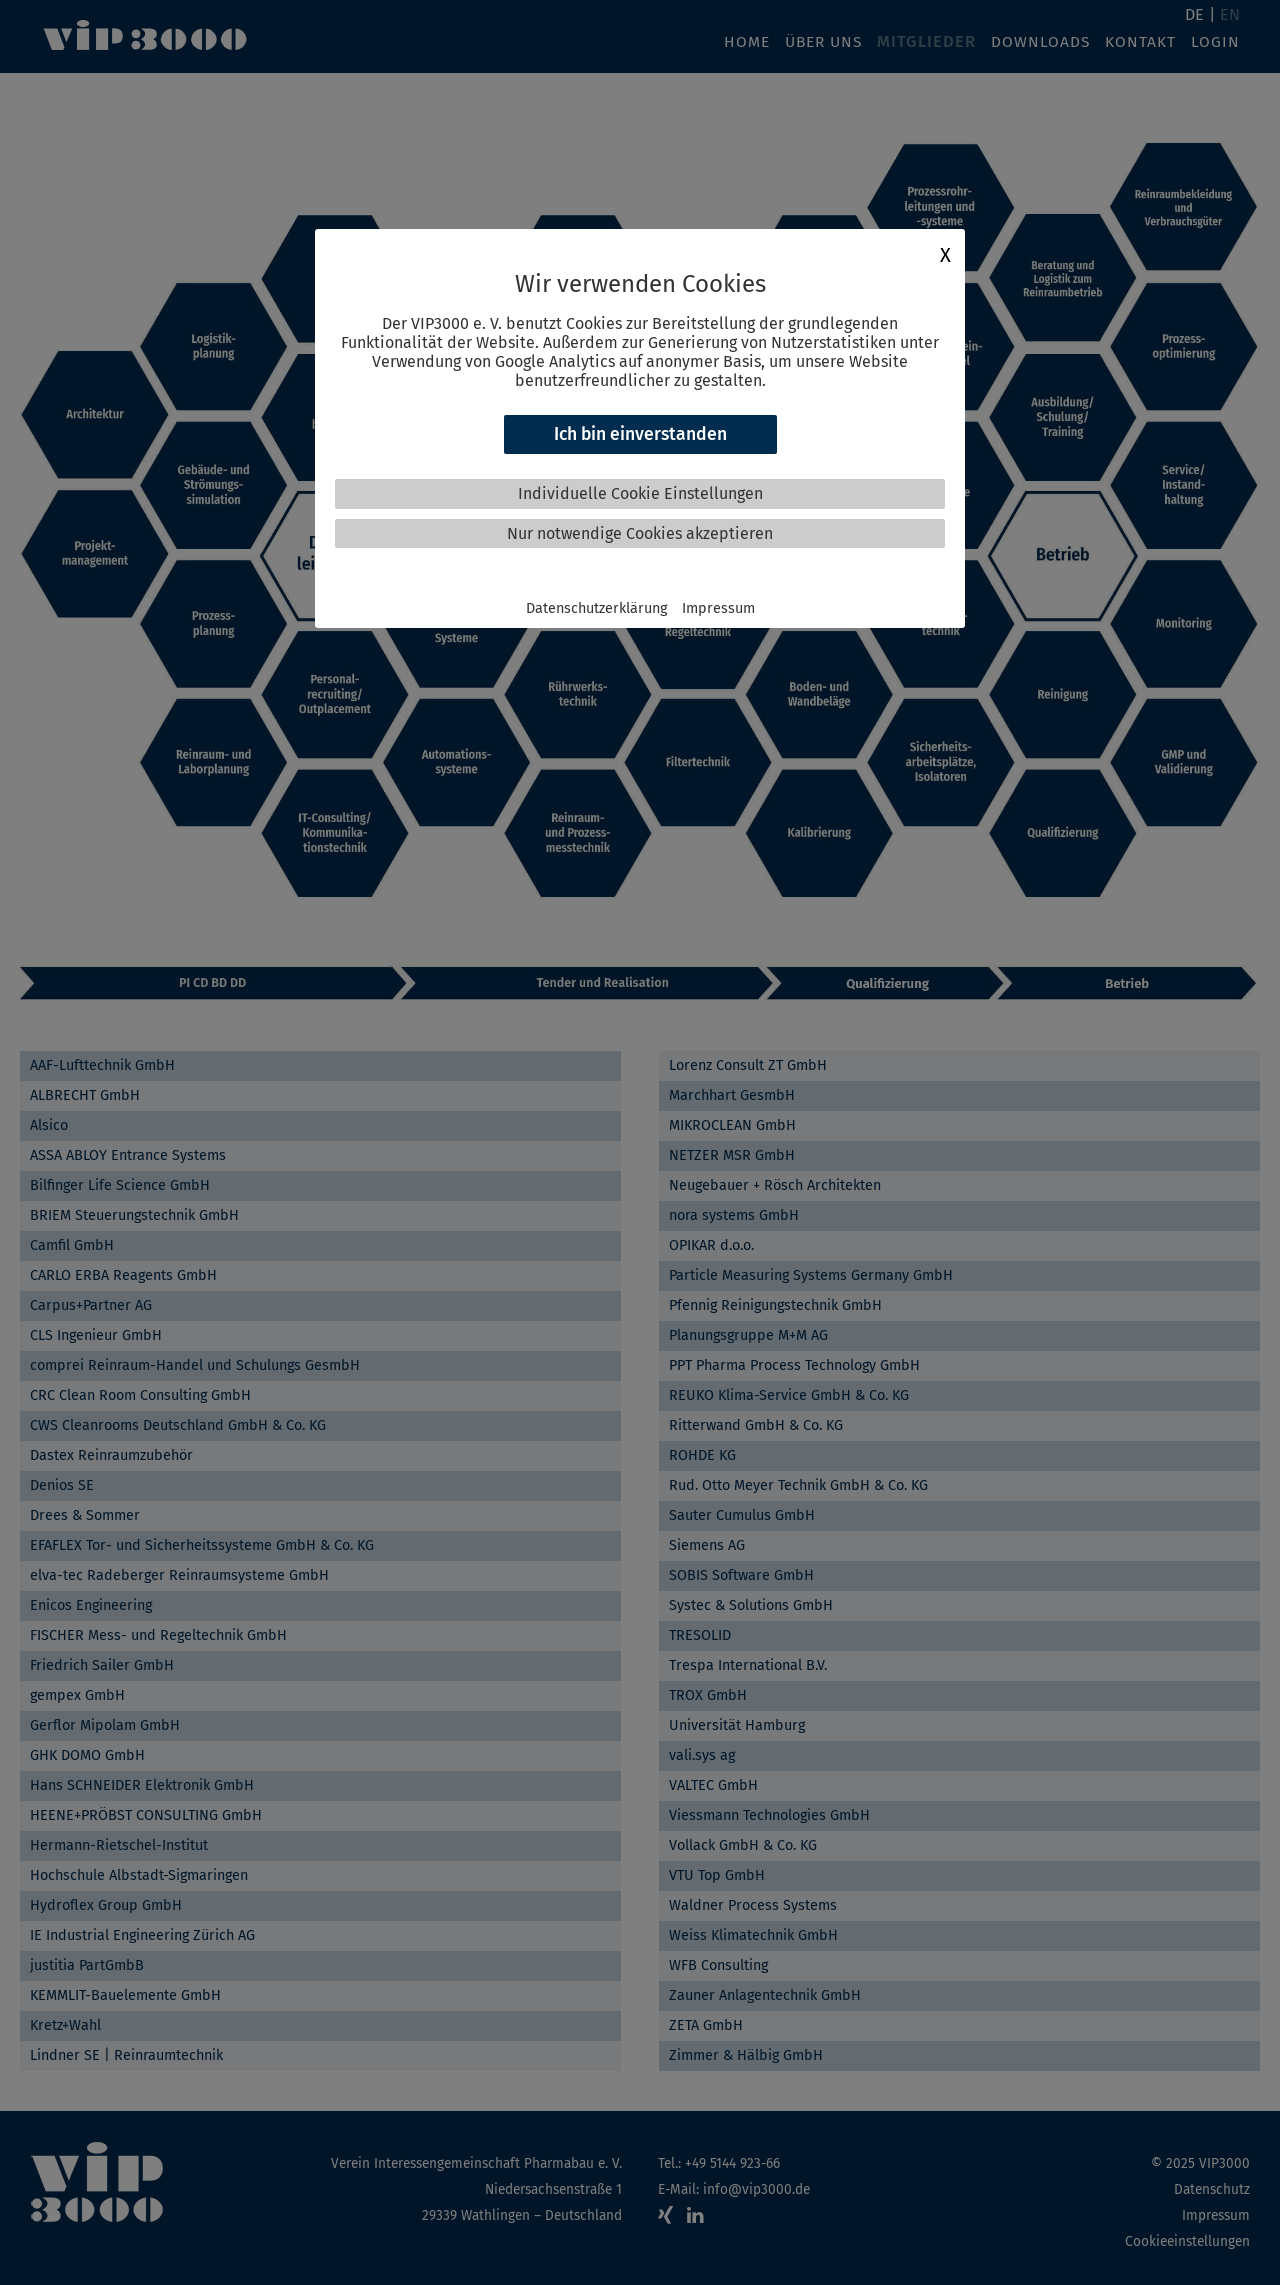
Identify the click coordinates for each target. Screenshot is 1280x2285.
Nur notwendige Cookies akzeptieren (640, 533)
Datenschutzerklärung (596, 608)
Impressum (718, 608)
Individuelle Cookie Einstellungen (640, 493)
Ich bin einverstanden (640, 434)
